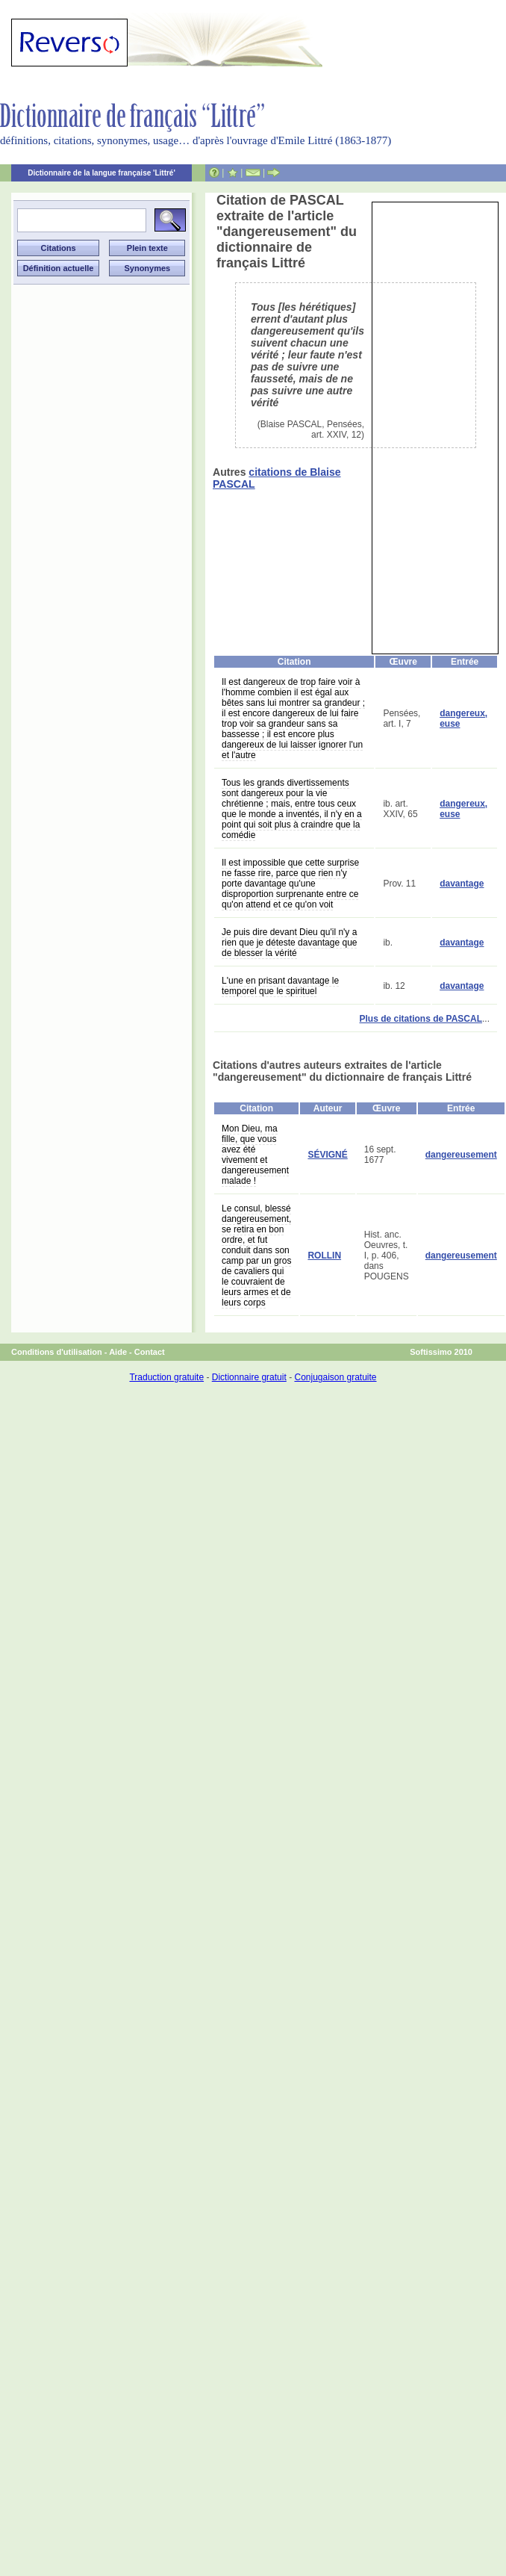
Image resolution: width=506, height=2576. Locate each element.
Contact (149, 1351)
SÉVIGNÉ (327, 1154)
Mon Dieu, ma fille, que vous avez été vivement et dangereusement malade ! (255, 1154)
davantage (462, 883)
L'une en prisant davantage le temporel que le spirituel (280, 985)
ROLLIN (324, 1255)
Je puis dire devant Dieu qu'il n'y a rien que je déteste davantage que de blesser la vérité (289, 942)
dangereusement (461, 1154)
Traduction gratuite (166, 1377)
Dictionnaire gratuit (249, 1377)
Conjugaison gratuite (335, 1377)
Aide (118, 1351)
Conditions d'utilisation (56, 1351)
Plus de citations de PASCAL (421, 1019)
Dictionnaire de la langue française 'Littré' (101, 173)
